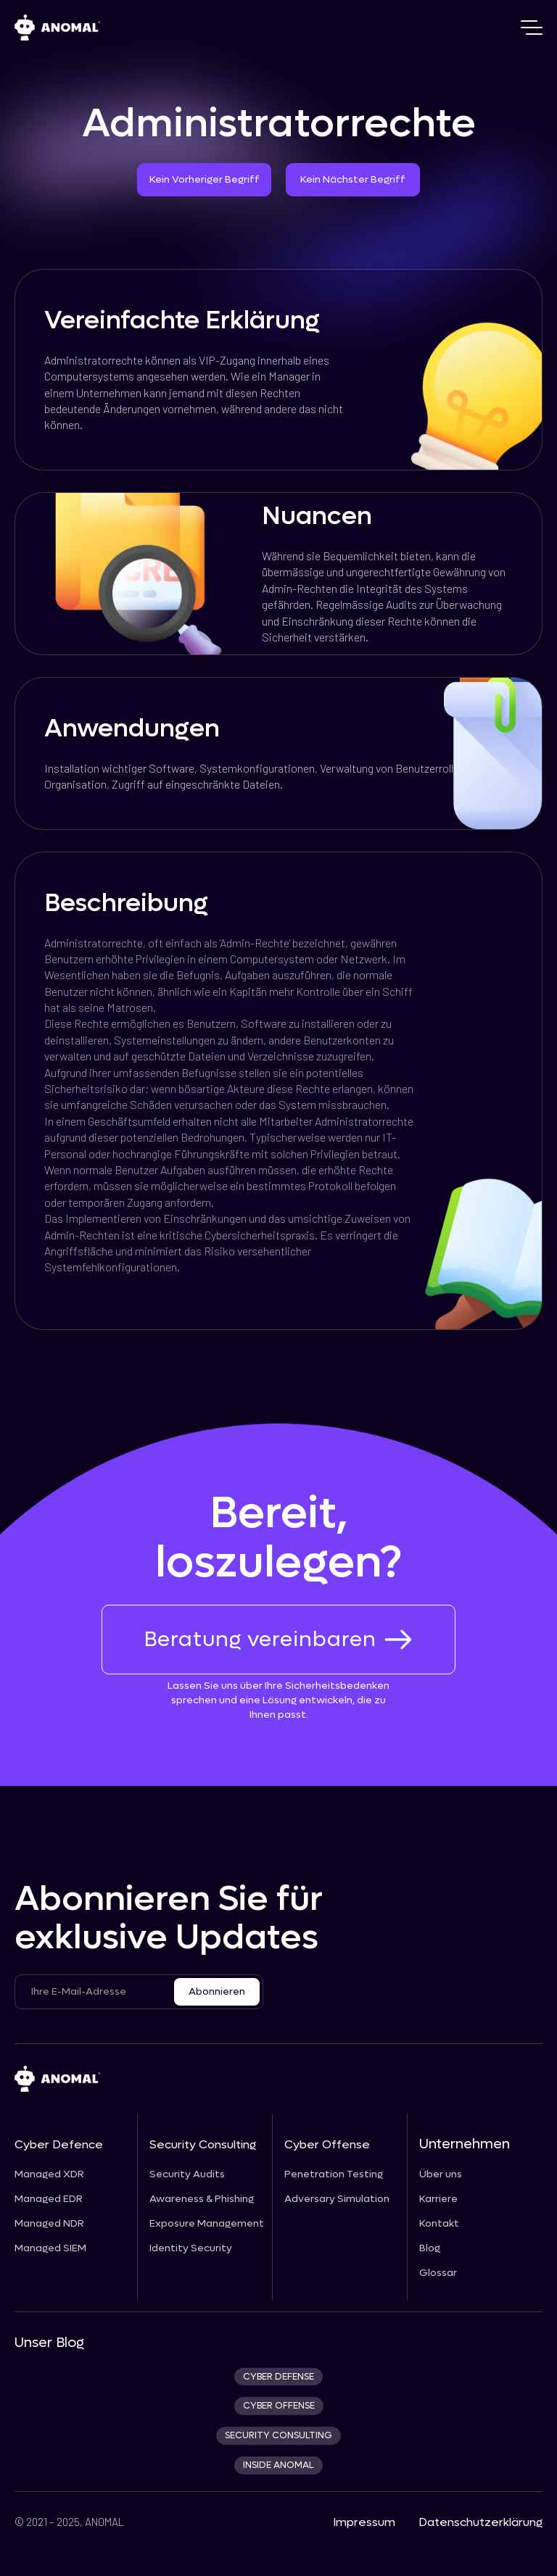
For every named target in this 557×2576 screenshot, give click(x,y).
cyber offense (279, 2405)
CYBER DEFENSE (278, 2376)
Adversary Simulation (336, 2199)
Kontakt (439, 2224)
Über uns (440, 2174)
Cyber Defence (59, 2144)
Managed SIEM (50, 2248)
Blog (429, 2248)
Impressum (364, 2522)
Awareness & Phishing (201, 2199)
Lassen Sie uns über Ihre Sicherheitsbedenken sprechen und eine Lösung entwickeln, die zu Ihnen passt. (278, 1700)
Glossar (438, 2273)
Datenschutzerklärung (480, 2522)
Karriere (438, 2199)
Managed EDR (49, 2199)
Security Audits (187, 2174)
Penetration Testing (333, 2174)
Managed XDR (49, 2174)
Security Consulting (202, 2144)
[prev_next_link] (21, 1336)
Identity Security (190, 2248)
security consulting (278, 2435)
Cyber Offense (327, 2144)
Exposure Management (206, 2224)
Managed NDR (49, 2224)
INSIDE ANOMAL (278, 2465)
